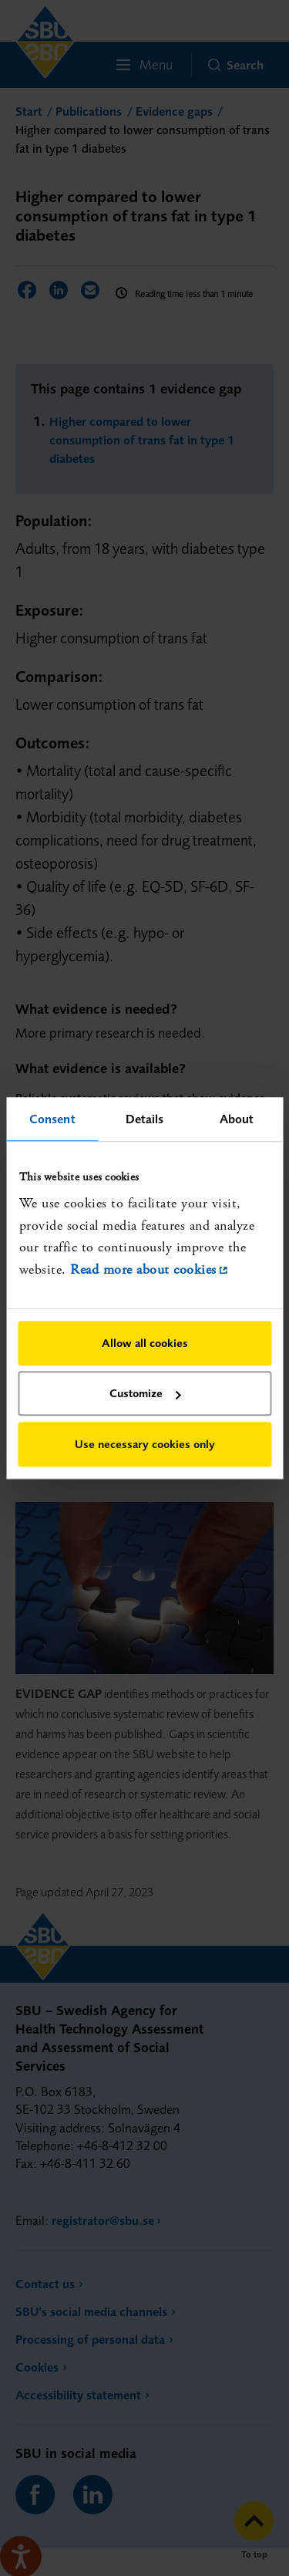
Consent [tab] (52, 1118)
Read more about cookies (143, 1270)
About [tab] (237, 1118)
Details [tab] (145, 1118)
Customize (145, 1394)
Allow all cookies (145, 1343)
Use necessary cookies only (145, 1444)
